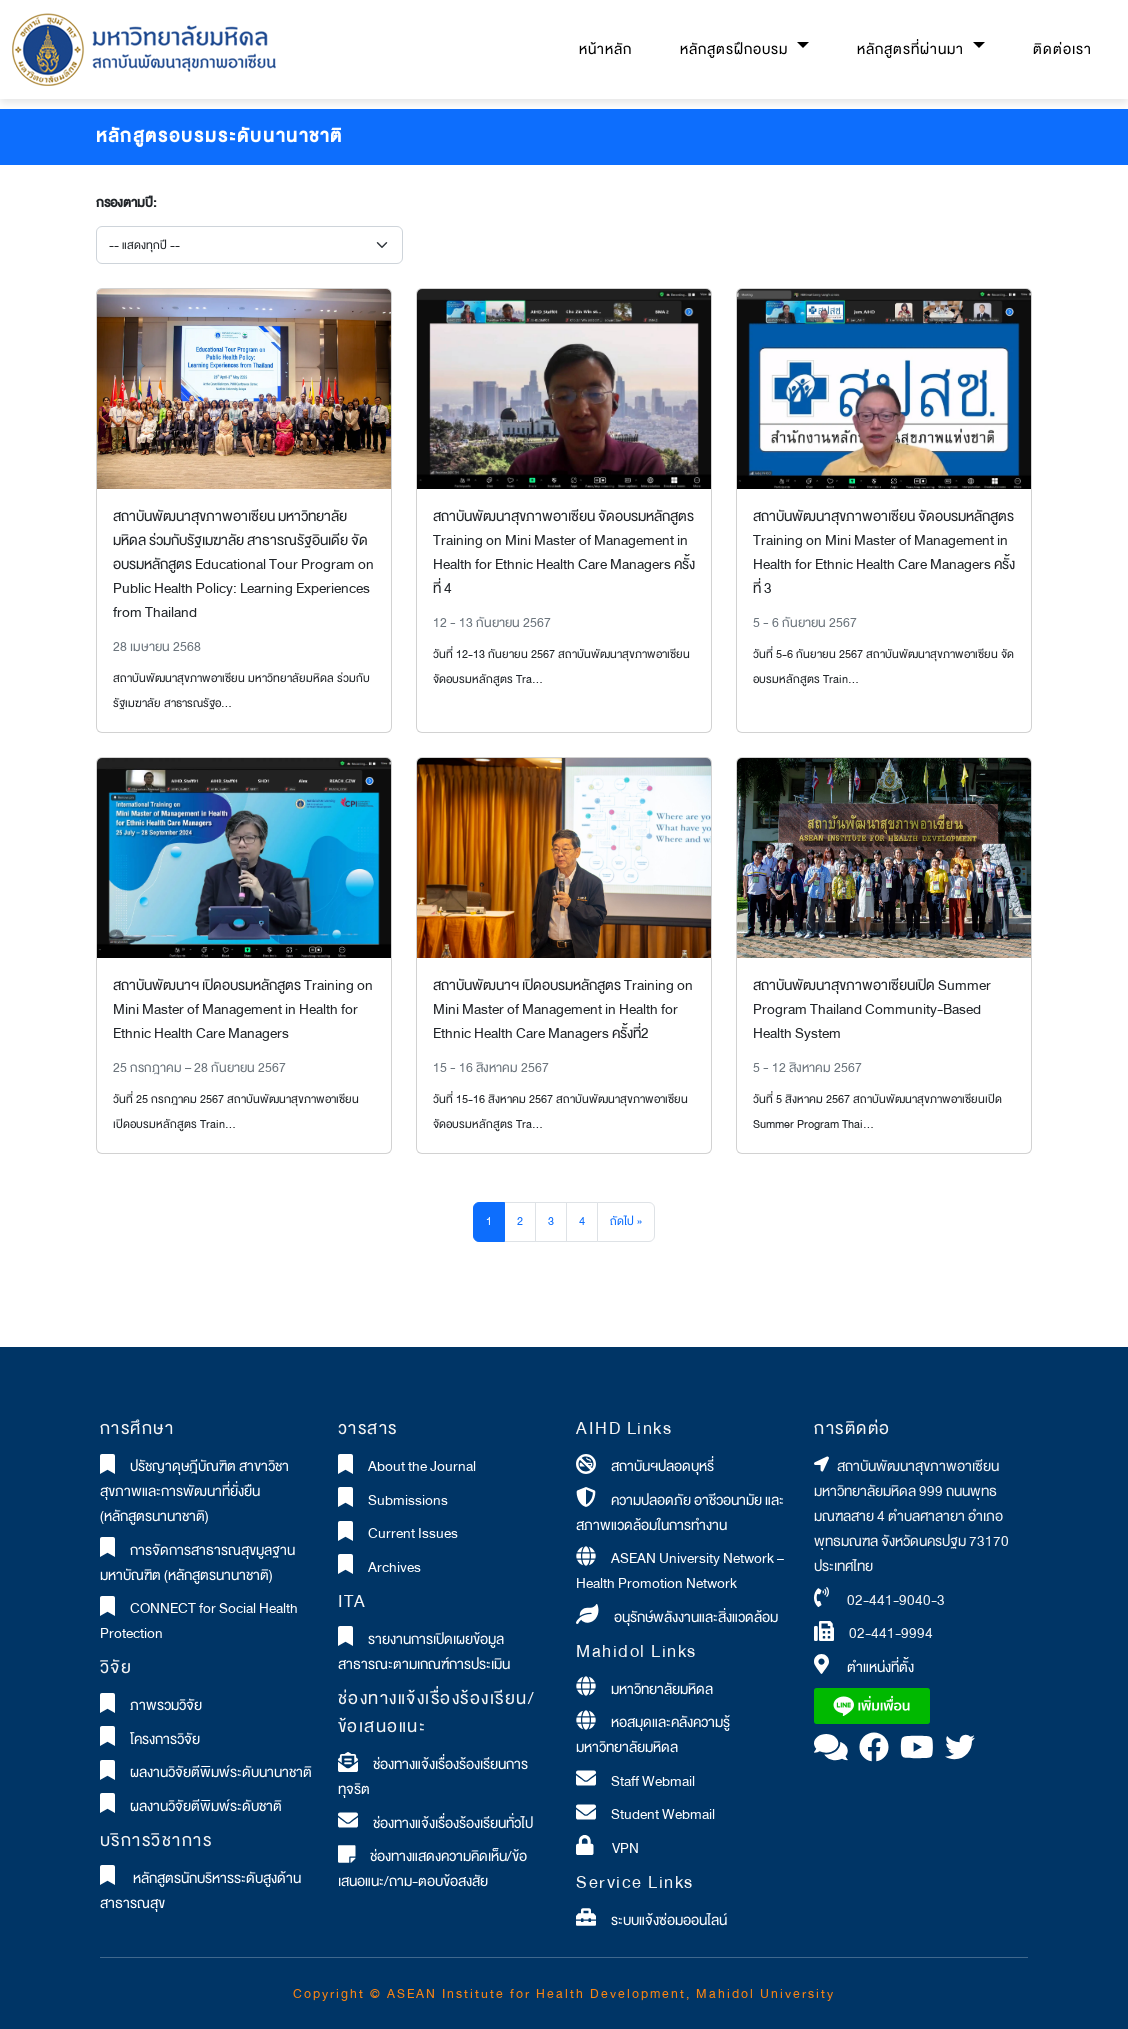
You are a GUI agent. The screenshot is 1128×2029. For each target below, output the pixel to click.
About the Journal (422, 1466)
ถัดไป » (626, 1221)
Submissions (408, 1500)
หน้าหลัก (605, 49)
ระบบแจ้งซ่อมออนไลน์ (669, 1920)
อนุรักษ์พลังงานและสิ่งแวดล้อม (696, 1617)
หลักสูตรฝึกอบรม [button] (736, 49)
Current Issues (413, 1533)
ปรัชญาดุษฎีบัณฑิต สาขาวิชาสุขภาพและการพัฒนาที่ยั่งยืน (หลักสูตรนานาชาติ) (194, 1491)
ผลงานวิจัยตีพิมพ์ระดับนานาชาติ (221, 1772)
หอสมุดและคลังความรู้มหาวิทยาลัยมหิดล (653, 1735)
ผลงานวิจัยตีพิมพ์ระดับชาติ (206, 1806)
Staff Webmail (653, 1781)
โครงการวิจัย (165, 1739)
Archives (394, 1567)
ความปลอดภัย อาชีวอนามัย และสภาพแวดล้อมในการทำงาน (680, 1513)
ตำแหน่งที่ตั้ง (880, 1667)
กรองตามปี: (126, 203)
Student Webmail (663, 1814)
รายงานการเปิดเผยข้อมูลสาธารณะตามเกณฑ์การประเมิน (424, 1652)
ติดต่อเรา (1062, 49)
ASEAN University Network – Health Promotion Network (680, 1571)
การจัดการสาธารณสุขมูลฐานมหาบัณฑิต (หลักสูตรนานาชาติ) (197, 1563)
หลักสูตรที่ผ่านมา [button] (912, 49)
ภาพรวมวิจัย (166, 1705)
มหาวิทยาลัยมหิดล (662, 1689)
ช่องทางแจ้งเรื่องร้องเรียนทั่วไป (453, 1823)
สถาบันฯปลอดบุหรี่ (662, 1466)
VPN (624, 1848)
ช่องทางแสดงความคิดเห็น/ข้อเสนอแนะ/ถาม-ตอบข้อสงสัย (433, 1869)
